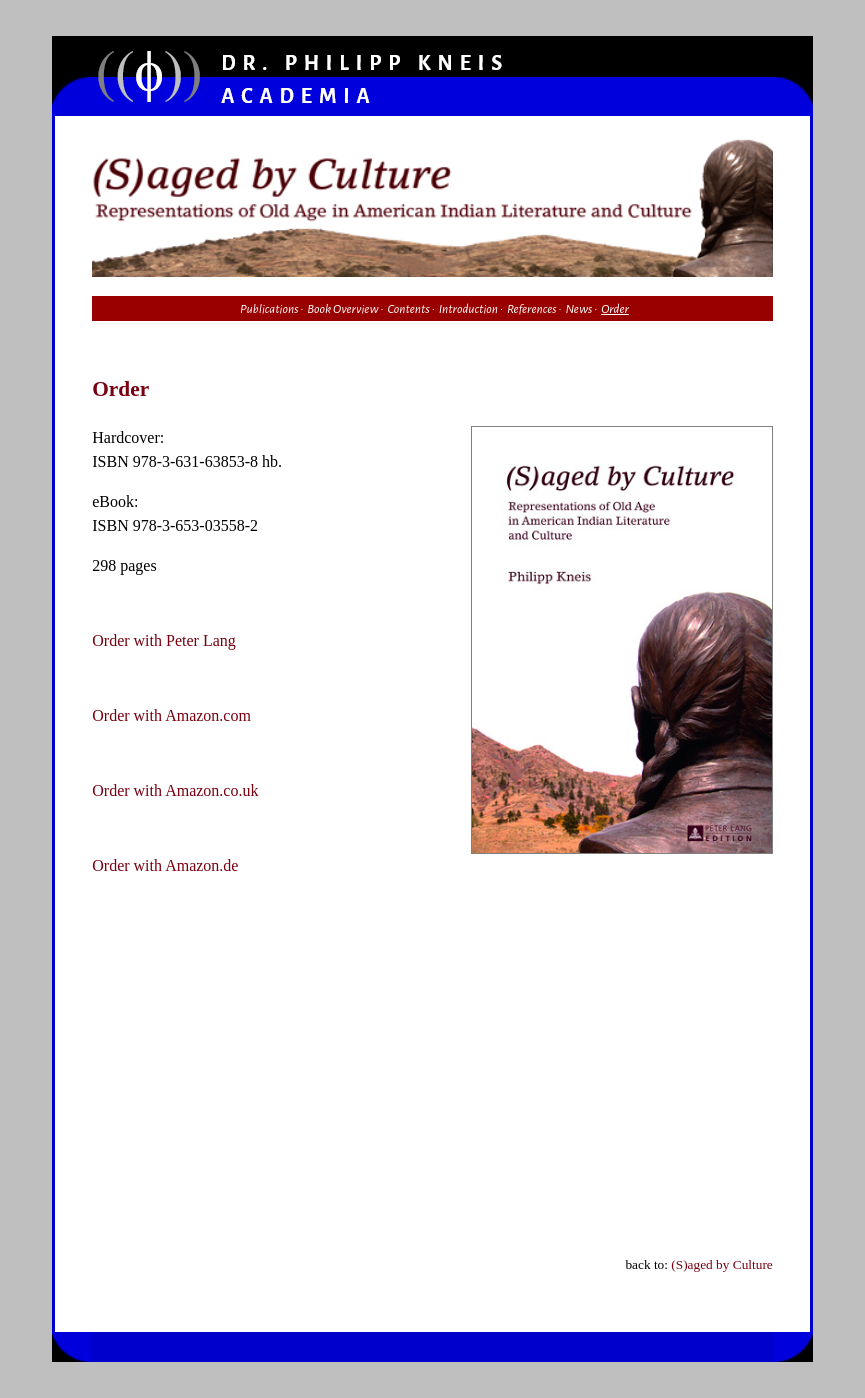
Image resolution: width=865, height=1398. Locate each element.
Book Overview (342, 309)
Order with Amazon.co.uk (175, 790)
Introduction (468, 309)
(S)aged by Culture (721, 1264)
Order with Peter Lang (164, 640)
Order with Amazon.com (171, 715)
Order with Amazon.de (165, 865)
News (578, 309)
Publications (269, 309)
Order (615, 309)
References (531, 309)
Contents (408, 309)
